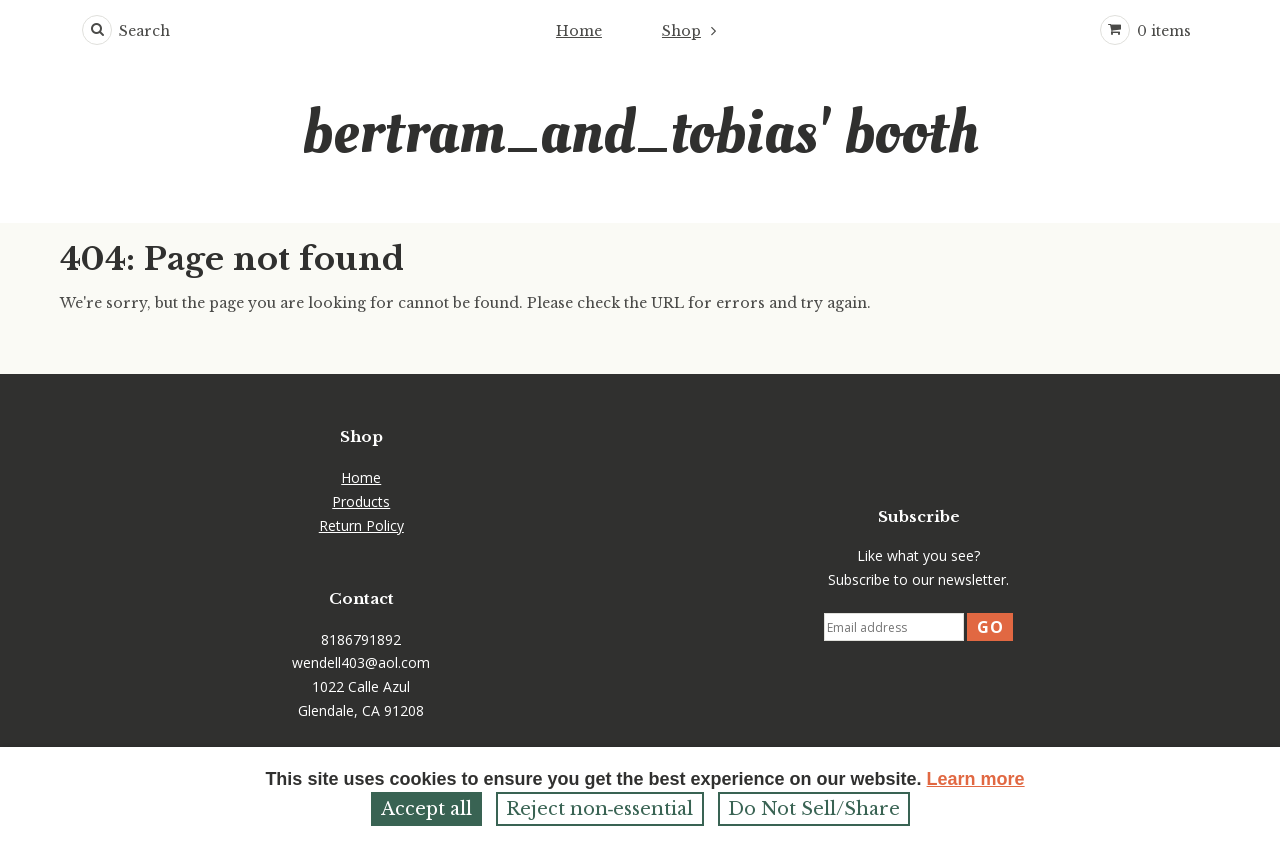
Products (361, 501)
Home (579, 31)
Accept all (426, 809)
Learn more (976, 779)
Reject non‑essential (600, 809)
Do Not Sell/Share (814, 809)
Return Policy (361, 525)
